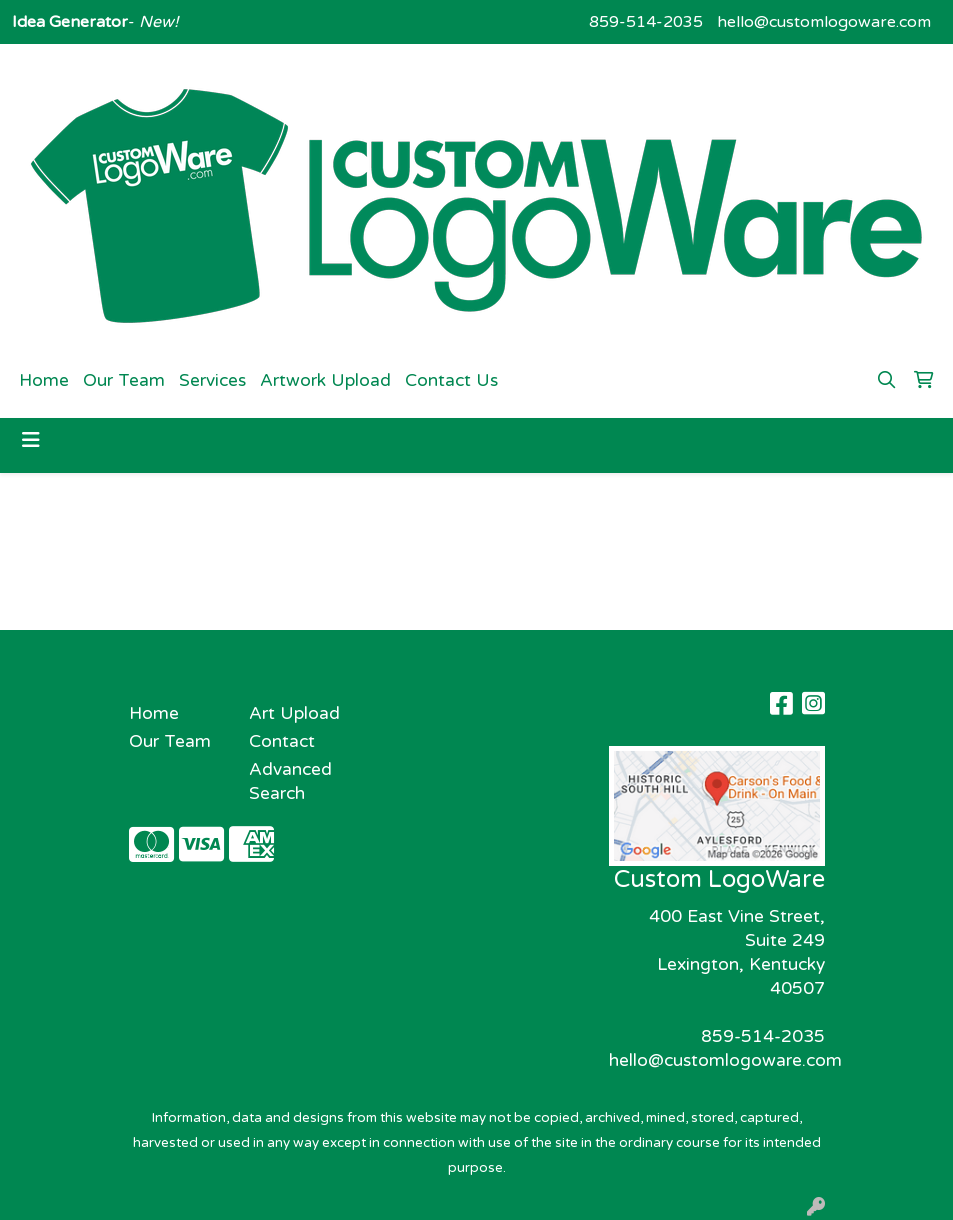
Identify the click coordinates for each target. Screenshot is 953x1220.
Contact (282, 741)
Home (44, 380)
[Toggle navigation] (31, 440)
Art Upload (294, 713)
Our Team (124, 380)
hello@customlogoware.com (824, 22)
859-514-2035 (646, 22)
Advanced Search (290, 781)
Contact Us (451, 380)
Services (212, 380)
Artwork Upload (325, 380)
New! (156, 22)
